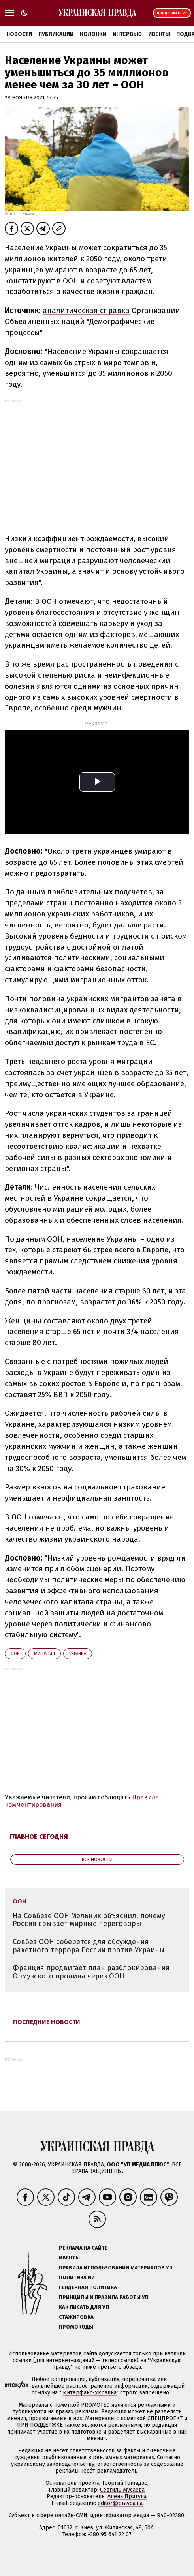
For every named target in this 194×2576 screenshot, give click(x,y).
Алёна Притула (127, 2496)
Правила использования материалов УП (116, 2268)
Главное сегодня (38, 1836)
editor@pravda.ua (120, 2503)
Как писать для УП (84, 2307)
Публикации (55, 34)
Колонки (93, 34)
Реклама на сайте (83, 2248)
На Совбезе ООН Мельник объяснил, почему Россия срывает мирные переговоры (89, 1919)
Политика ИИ (77, 2277)
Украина (77, 1653)
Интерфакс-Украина (90, 2392)
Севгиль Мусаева (122, 2489)
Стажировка (76, 2317)
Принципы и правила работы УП (104, 2297)
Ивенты (159, 34)
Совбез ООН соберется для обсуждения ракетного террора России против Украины (89, 1945)
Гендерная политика (88, 2287)
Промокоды (76, 2327)
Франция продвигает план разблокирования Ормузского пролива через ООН (91, 1971)
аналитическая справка (86, 310)
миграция (44, 1653)
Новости (19, 34)
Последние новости (46, 2022)
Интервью (127, 34)
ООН (15, 1653)
